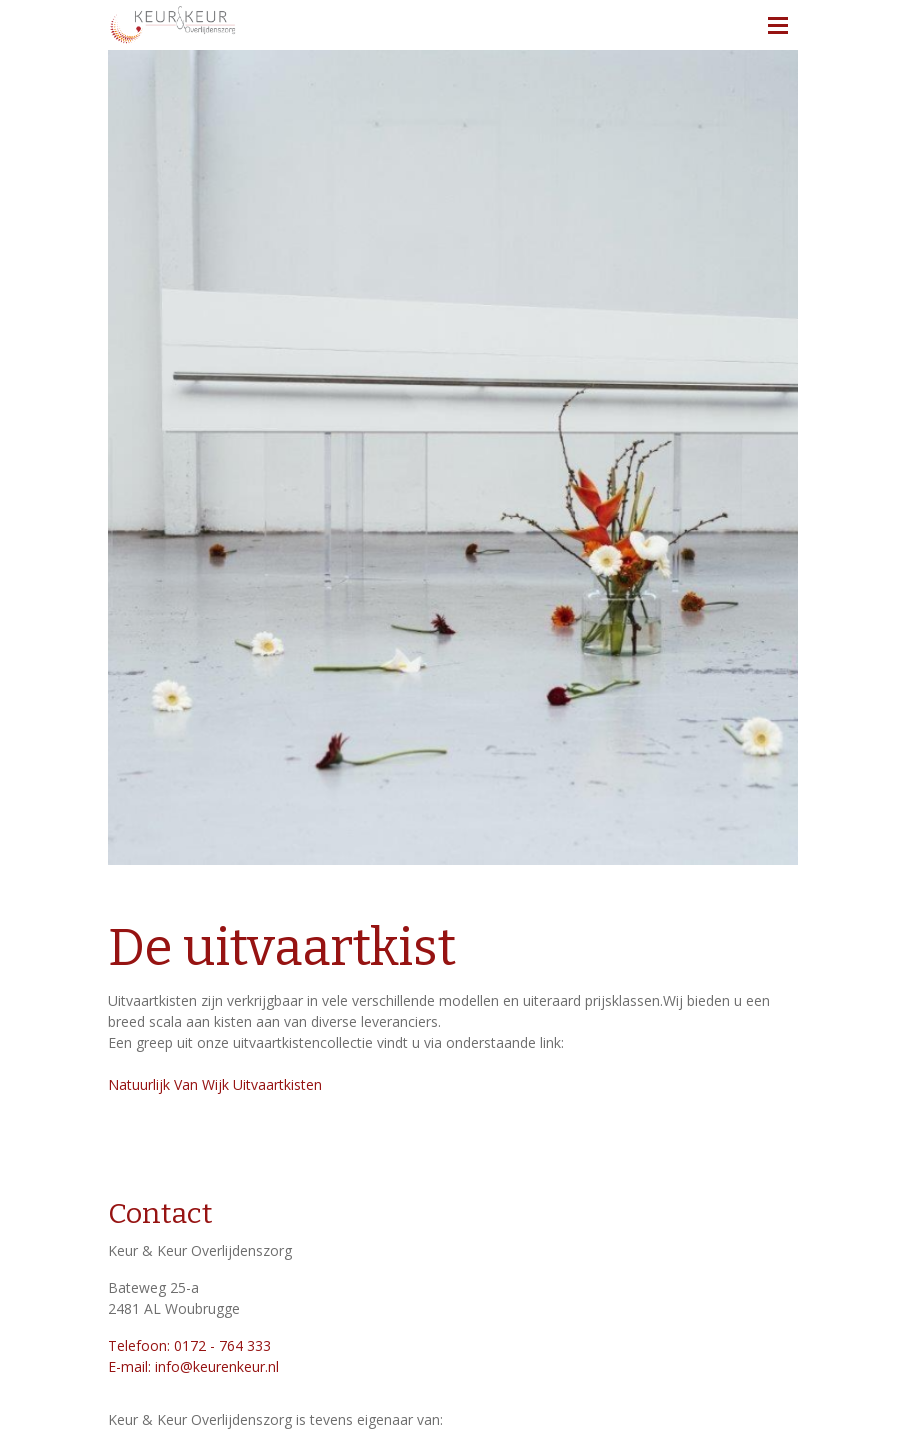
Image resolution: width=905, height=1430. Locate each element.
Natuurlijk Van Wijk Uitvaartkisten (217, 1084)
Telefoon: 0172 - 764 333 (189, 1345)
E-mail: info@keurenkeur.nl (193, 1366)
